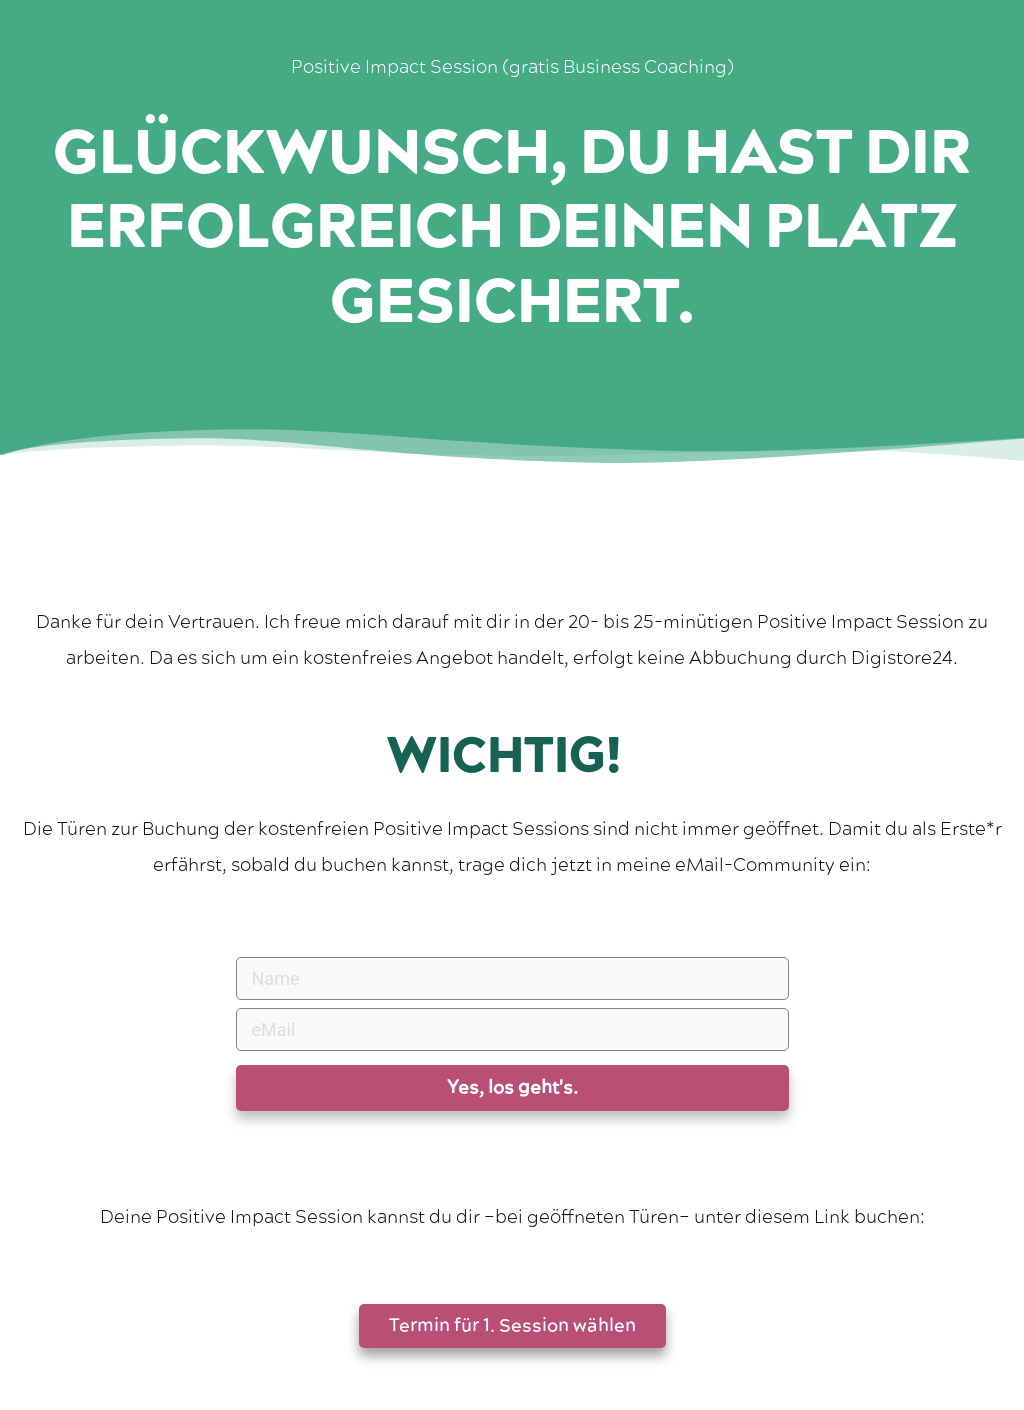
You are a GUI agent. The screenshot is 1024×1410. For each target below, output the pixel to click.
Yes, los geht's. (512, 1087)
